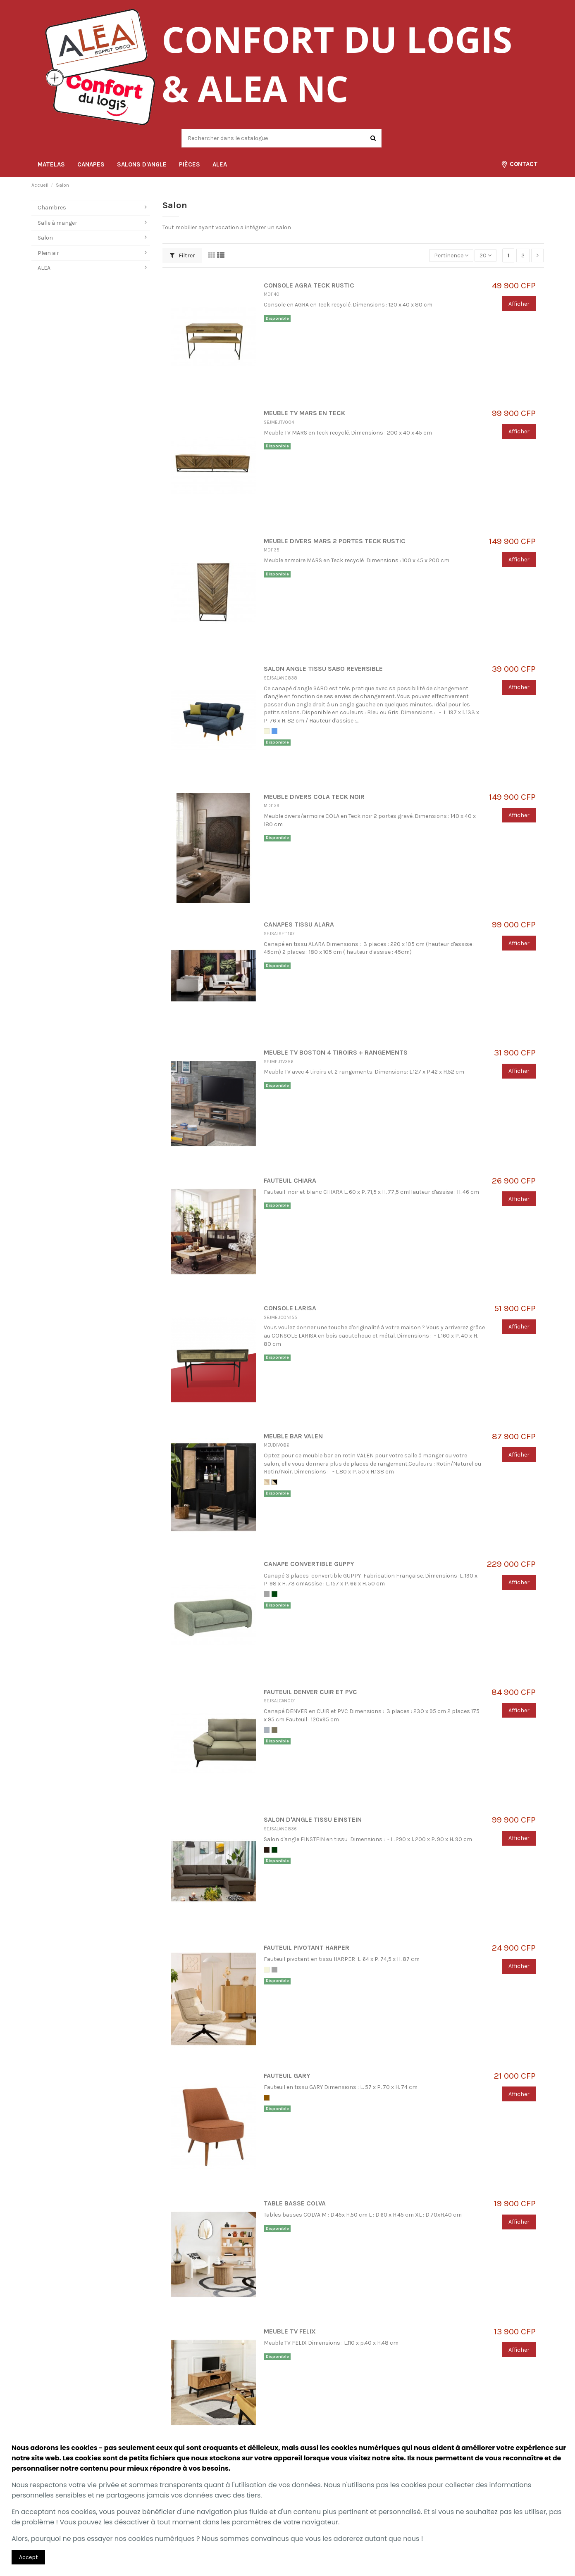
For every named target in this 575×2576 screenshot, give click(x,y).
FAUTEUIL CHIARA (290, 1180)
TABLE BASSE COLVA (295, 2203)
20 (485, 255)
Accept (28, 2557)
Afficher (519, 303)
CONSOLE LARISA (290, 1308)
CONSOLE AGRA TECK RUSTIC (309, 285)
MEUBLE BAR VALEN (293, 1436)
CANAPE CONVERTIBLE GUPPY (309, 1564)
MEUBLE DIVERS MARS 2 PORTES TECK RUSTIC (335, 541)
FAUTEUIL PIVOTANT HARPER (306, 1947)
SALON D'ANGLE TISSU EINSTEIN (313, 1819)
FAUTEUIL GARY (287, 2075)
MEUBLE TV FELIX (290, 2331)
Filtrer (182, 255)
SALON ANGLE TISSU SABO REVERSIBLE (323, 669)
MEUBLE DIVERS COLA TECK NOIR (314, 797)
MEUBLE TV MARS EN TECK (304, 413)
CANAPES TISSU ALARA (299, 924)
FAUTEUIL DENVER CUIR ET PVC (310, 1692)
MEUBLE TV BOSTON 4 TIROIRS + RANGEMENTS (336, 1052)
